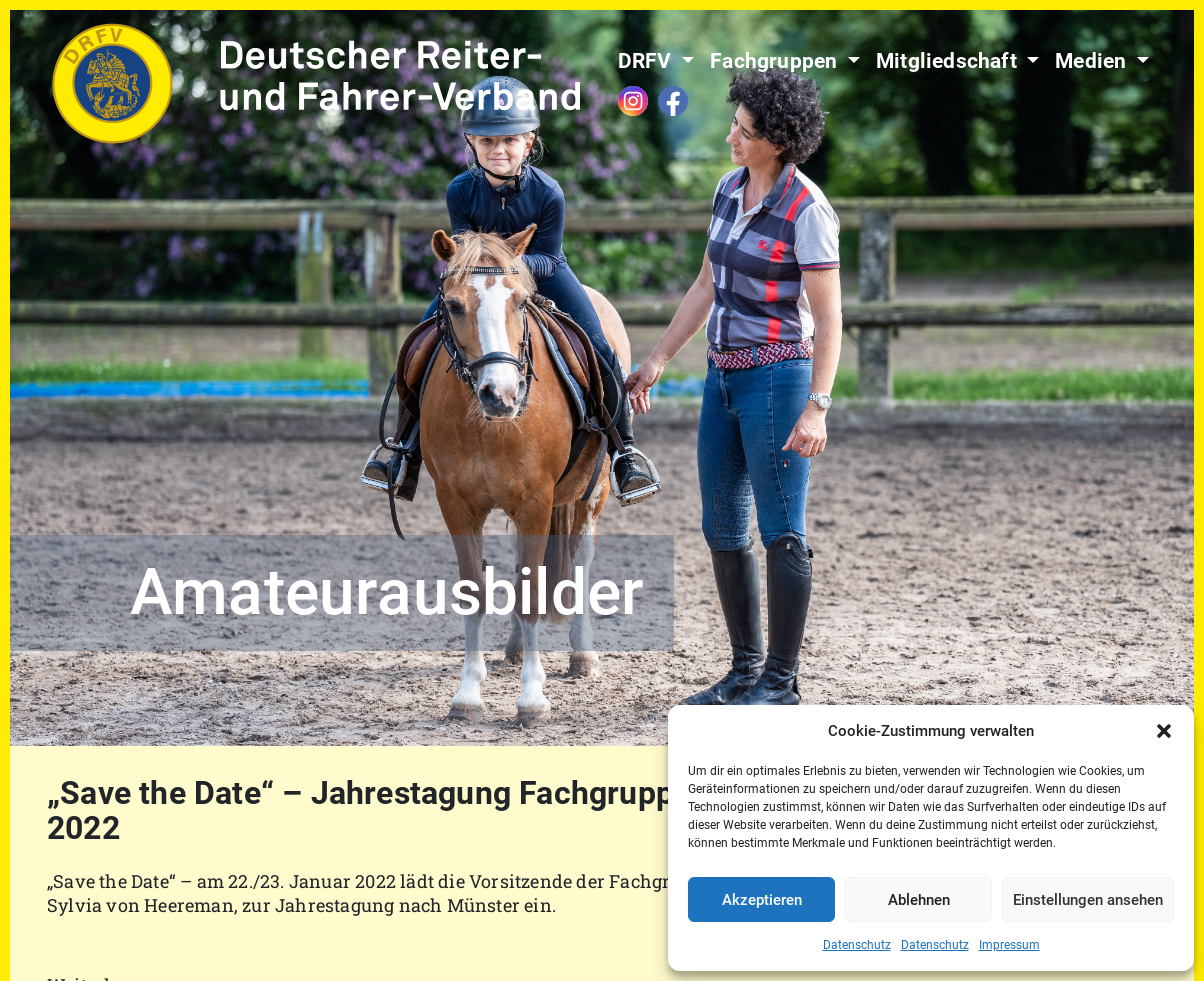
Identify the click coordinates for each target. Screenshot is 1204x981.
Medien (1093, 61)
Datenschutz (857, 945)
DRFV (647, 61)
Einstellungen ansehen (1088, 900)
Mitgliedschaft (949, 61)
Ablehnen (919, 900)
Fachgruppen (776, 61)
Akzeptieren (762, 900)
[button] (1164, 731)
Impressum (1009, 945)
